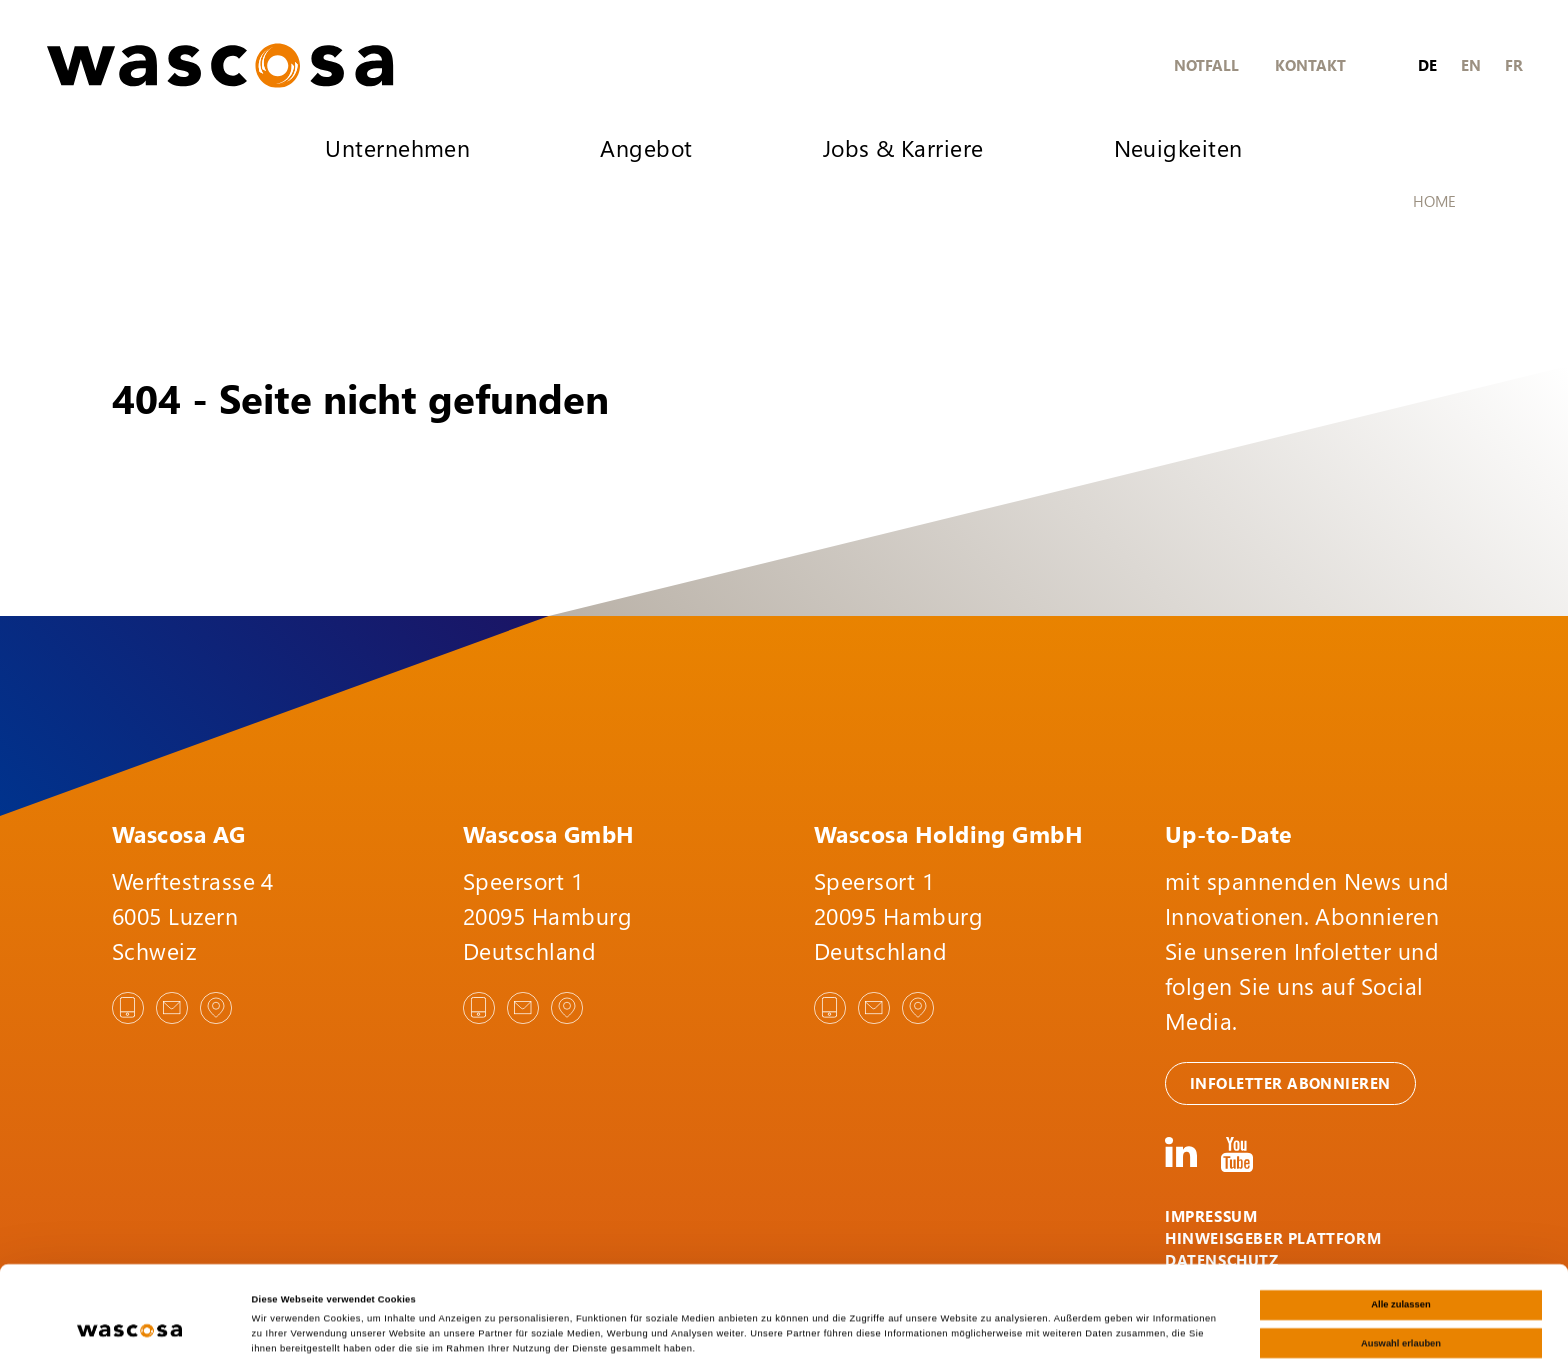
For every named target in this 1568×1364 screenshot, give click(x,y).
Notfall (1206, 65)
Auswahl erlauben (1401, 1272)
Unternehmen (397, 147)
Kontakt (1310, 65)
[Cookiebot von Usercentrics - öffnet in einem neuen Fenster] (129, 1330)
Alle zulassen (1400, 1234)
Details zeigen (840, 1331)
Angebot (646, 147)
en (1471, 65)
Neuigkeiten (1178, 147)
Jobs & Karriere (903, 147)
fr (1514, 65)
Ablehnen (1401, 1310)
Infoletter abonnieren (1290, 1083)
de (1427, 65)
